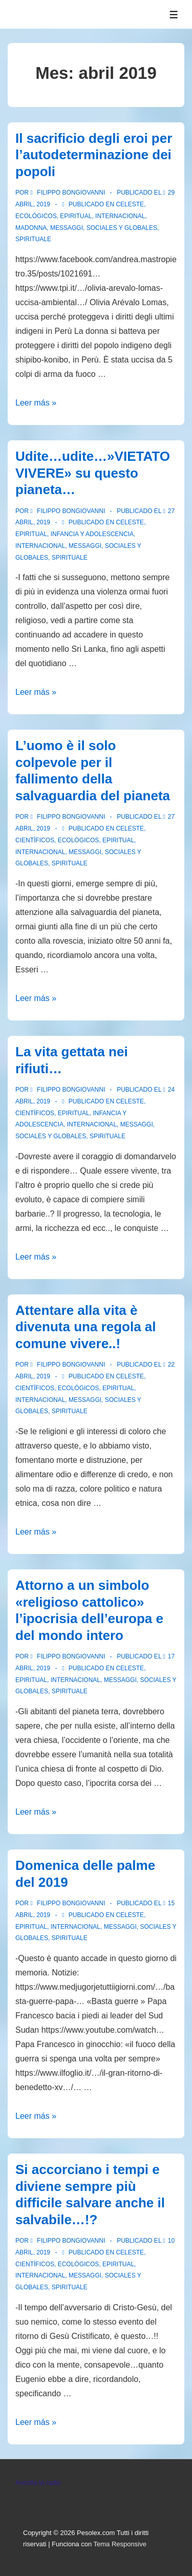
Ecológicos (36, 216)
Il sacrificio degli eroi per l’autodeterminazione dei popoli (93, 155)
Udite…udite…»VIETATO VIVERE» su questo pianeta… (92, 473)
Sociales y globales (122, 227)
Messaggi (66, 227)
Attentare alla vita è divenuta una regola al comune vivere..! (85, 1327)
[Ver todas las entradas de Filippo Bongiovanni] (68, 192)
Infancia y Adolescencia (92, 534)
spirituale (33, 239)
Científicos (34, 840)
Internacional (120, 216)
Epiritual (76, 216)
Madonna (31, 227)
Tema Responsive (120, 2544)
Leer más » (35, 402)
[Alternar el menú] (174, 15)
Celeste (130, 204)
